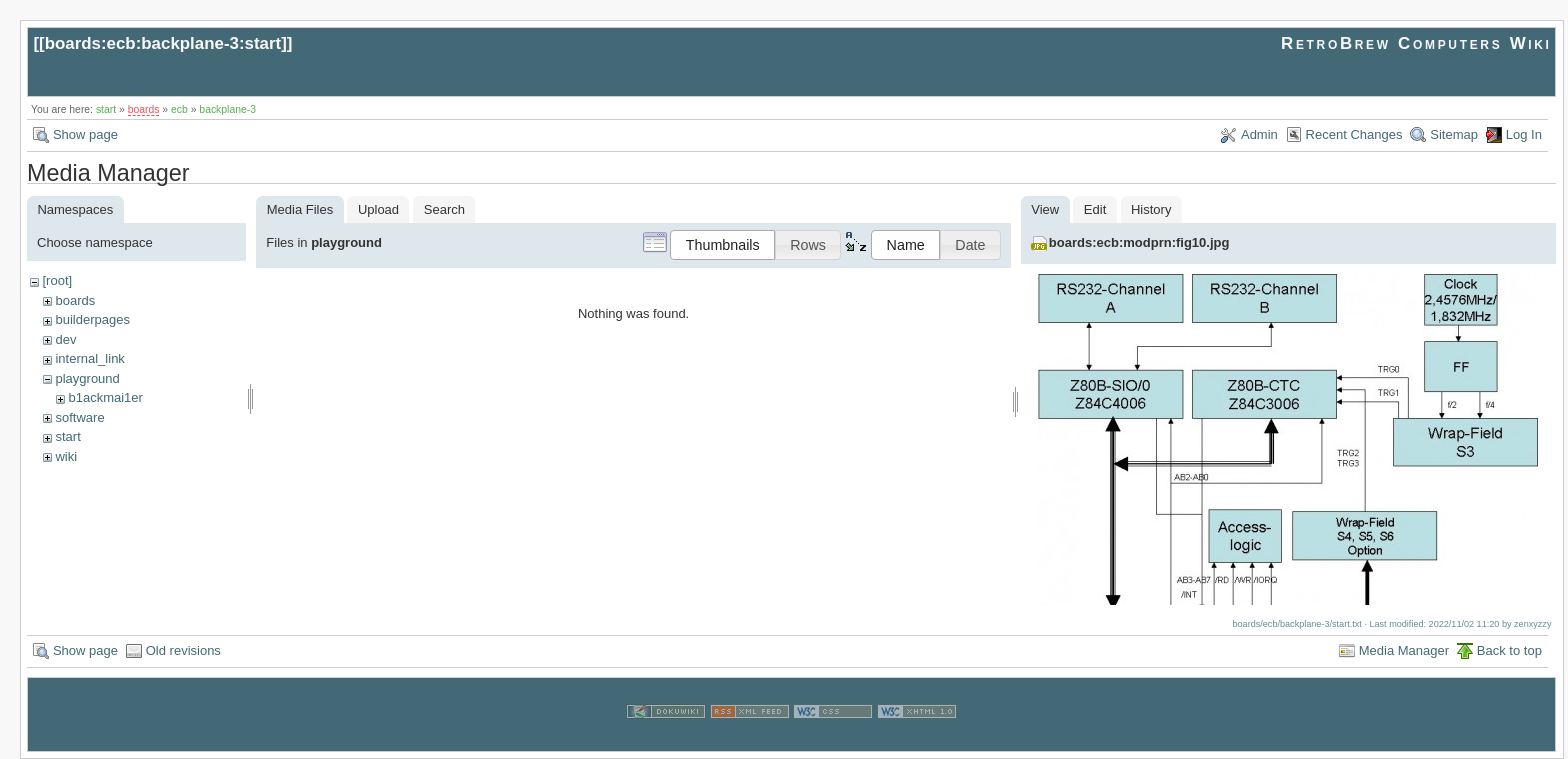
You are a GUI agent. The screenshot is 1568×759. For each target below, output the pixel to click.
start (106, 109)
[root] (57, 280)
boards (144, 109)
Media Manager (1404, 650)
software (79, 417)
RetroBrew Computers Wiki (1416, 43)
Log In (1524, 134)
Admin (1259, 134)
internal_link (89, 358)
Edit (1095, 209)
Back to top (1509, 650)
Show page (85, 134)
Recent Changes (1354, 134)
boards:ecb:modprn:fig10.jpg (1139, 242)
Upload (378, 209)
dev (65, 339)
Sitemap (1454, 134)
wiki (66, 456)
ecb (179, 109)
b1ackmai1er (105, 397)
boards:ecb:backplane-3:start (163, 43)
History (1151, 209)
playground (87, 378)
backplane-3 (227, 109)
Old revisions (183, 650)
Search (444, 209)
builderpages (92, 319)
